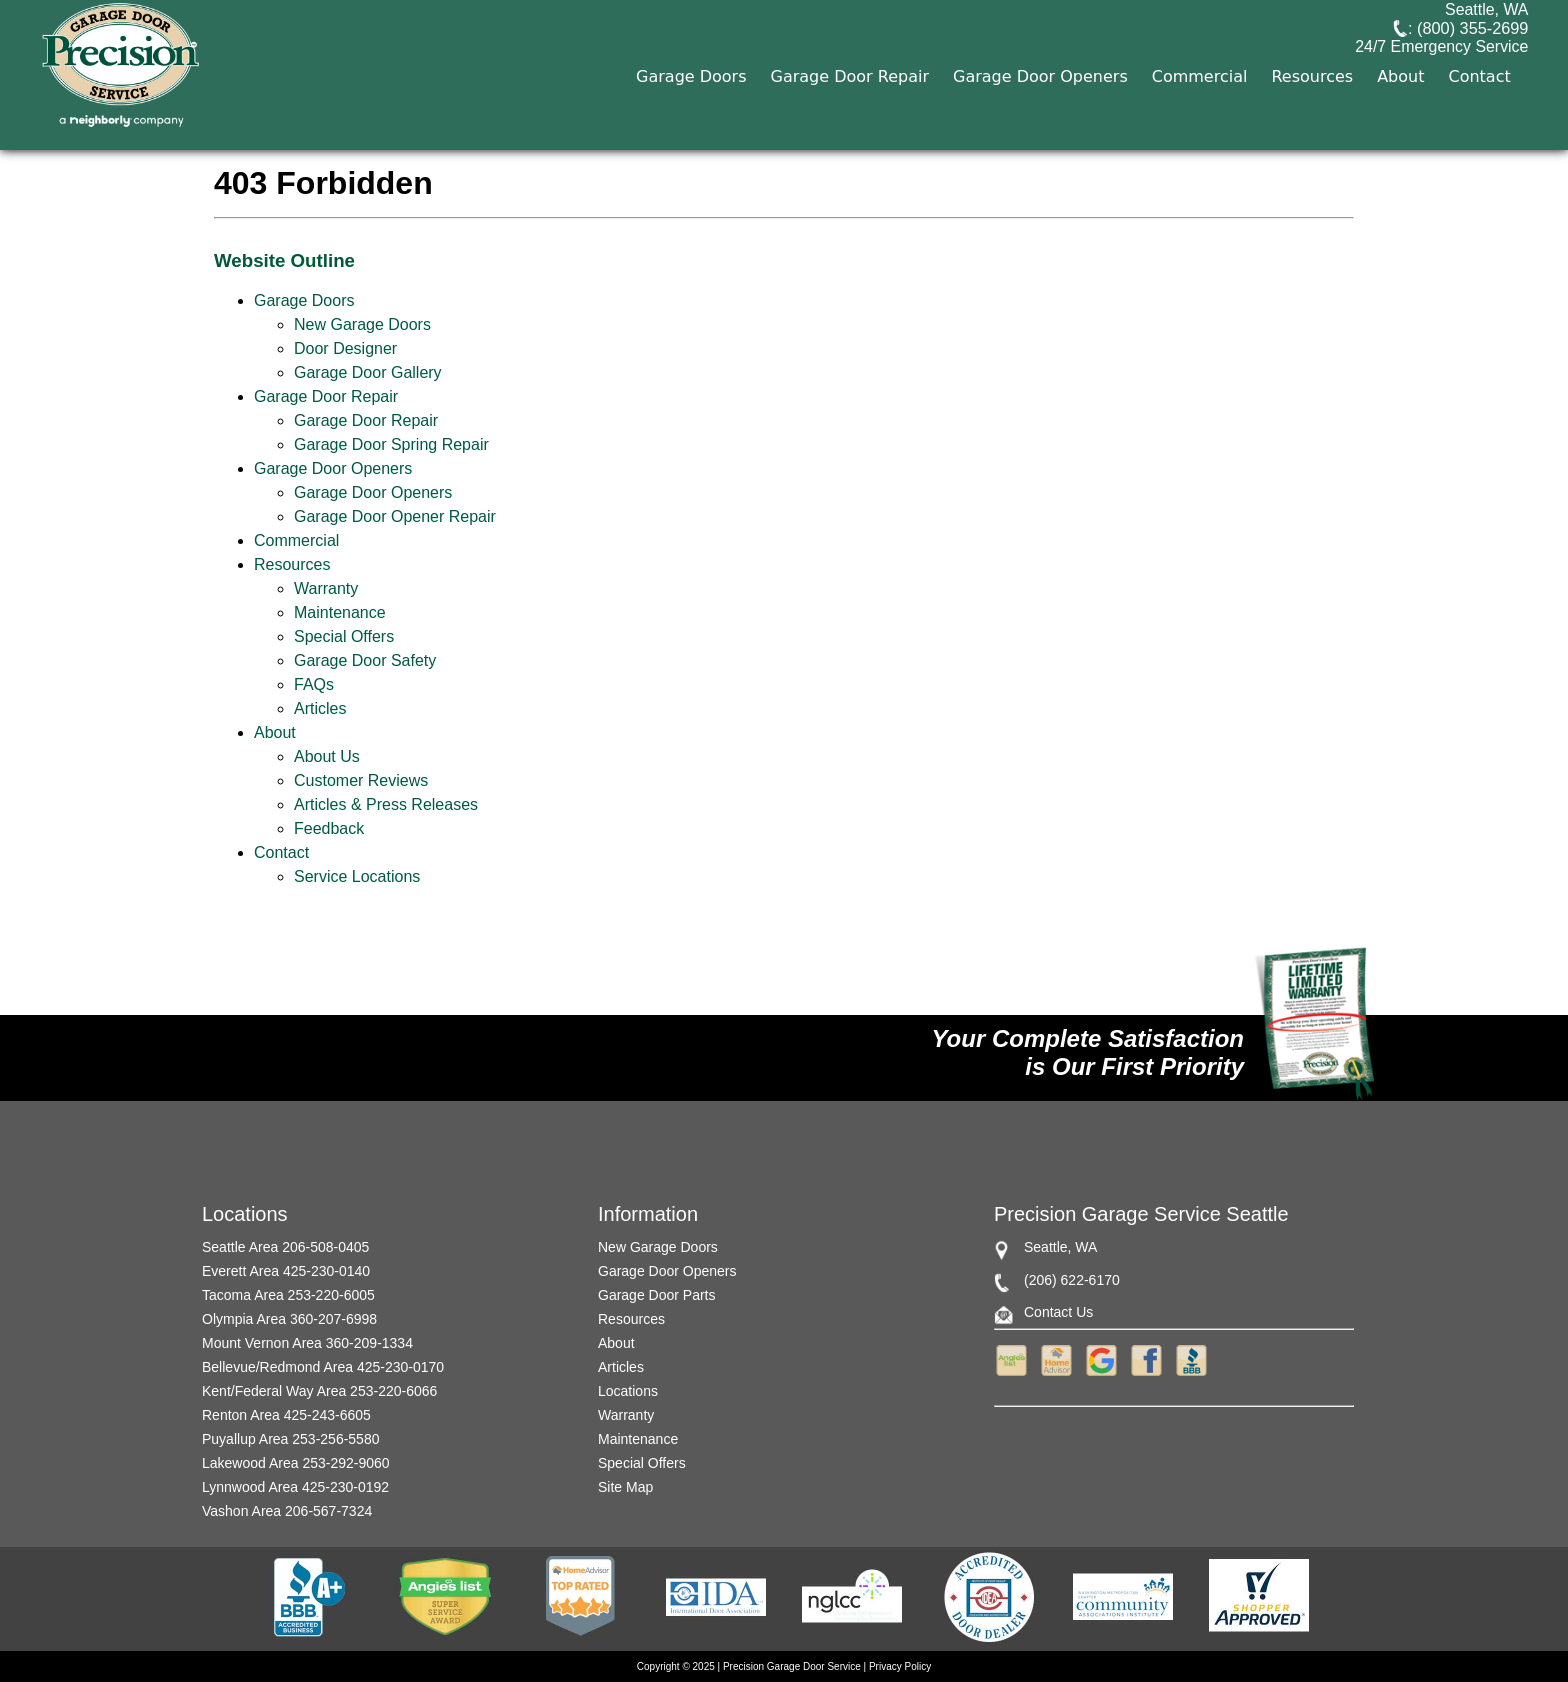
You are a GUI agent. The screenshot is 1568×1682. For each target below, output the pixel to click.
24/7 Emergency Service (1444, 65)
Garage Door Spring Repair (391, 444)
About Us (327, 756)
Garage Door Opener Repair (395, 516)
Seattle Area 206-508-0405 (285, 1247)
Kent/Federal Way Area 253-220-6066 (319, 1391)
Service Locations (357, 876)
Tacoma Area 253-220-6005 (288, 1295)
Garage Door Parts (657, 1295)
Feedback (329, 828)
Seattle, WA (1483, 23)
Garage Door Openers (1040, 127)
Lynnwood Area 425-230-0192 (295, 1487)
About (1400, 127)
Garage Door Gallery (368, 372)
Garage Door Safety (365, 660)
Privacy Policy (900, 1666)
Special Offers (344, 636)
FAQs (314, 684)
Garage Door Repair (850, 127)
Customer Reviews (361, 780)
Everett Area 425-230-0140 (286, 1271)
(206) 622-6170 (1072, 1280)
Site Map (625, 1487)
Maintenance (340, 612)
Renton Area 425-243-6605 (286, 1415)
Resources (1313, 127)
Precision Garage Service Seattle (1141, 1214)
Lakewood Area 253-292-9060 (296, 1463)
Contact (1480, 127)
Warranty (326, 588)
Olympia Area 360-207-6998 (289, 1319)
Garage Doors (691, 127)
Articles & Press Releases (386, 804)
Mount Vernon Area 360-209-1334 (307, 1343)
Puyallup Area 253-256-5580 (290, 1439)
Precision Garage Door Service (792, 1666)
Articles (320, 708)
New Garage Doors (362, 324)
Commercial (1200, 127)
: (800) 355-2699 (1432, 43)
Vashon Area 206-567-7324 (287, 1511)
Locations (628, 1391)
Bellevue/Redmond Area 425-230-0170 (323, 1367)
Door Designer (345, 348)
